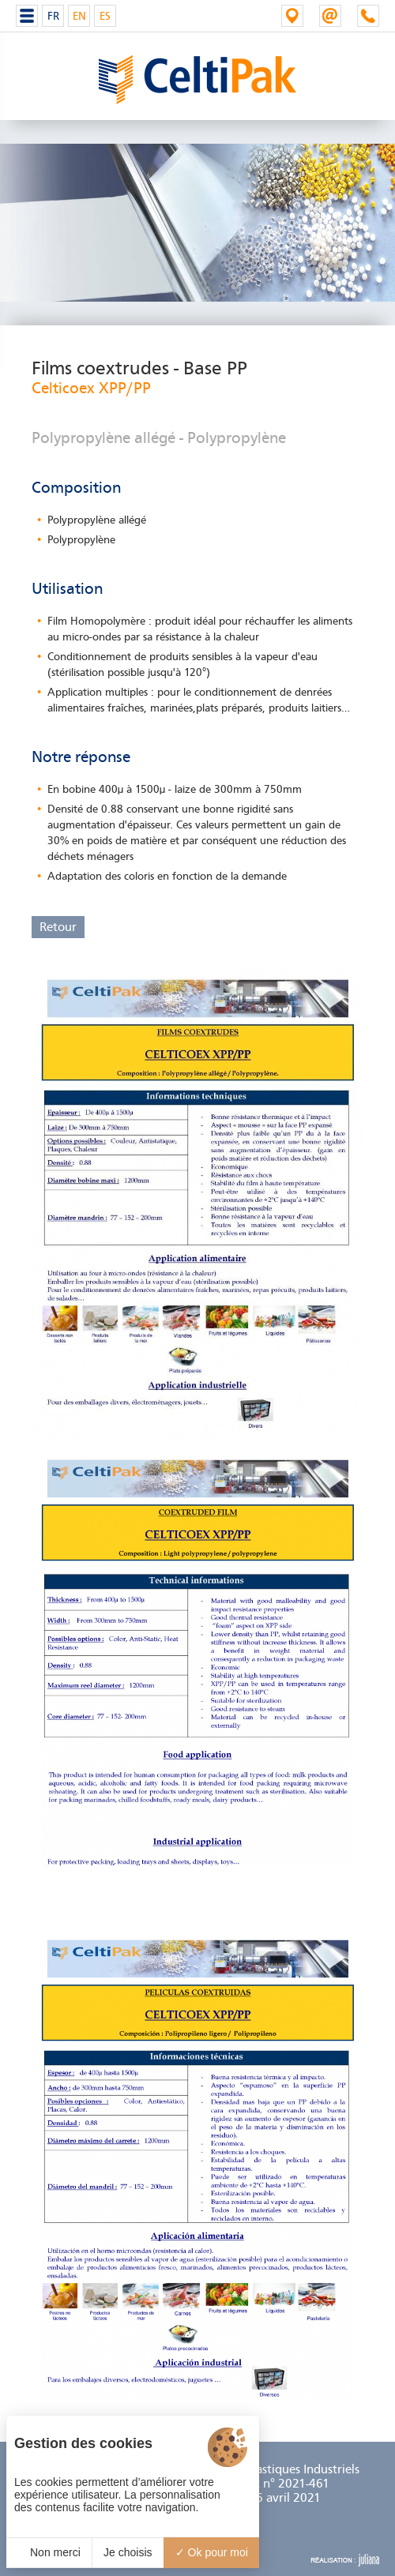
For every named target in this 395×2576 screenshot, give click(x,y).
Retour (58, 927)
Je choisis (127, 2552)
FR (53, 16)
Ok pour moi (211, 2552)
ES (105, 16)
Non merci (49, 2552)
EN (79, 16)
